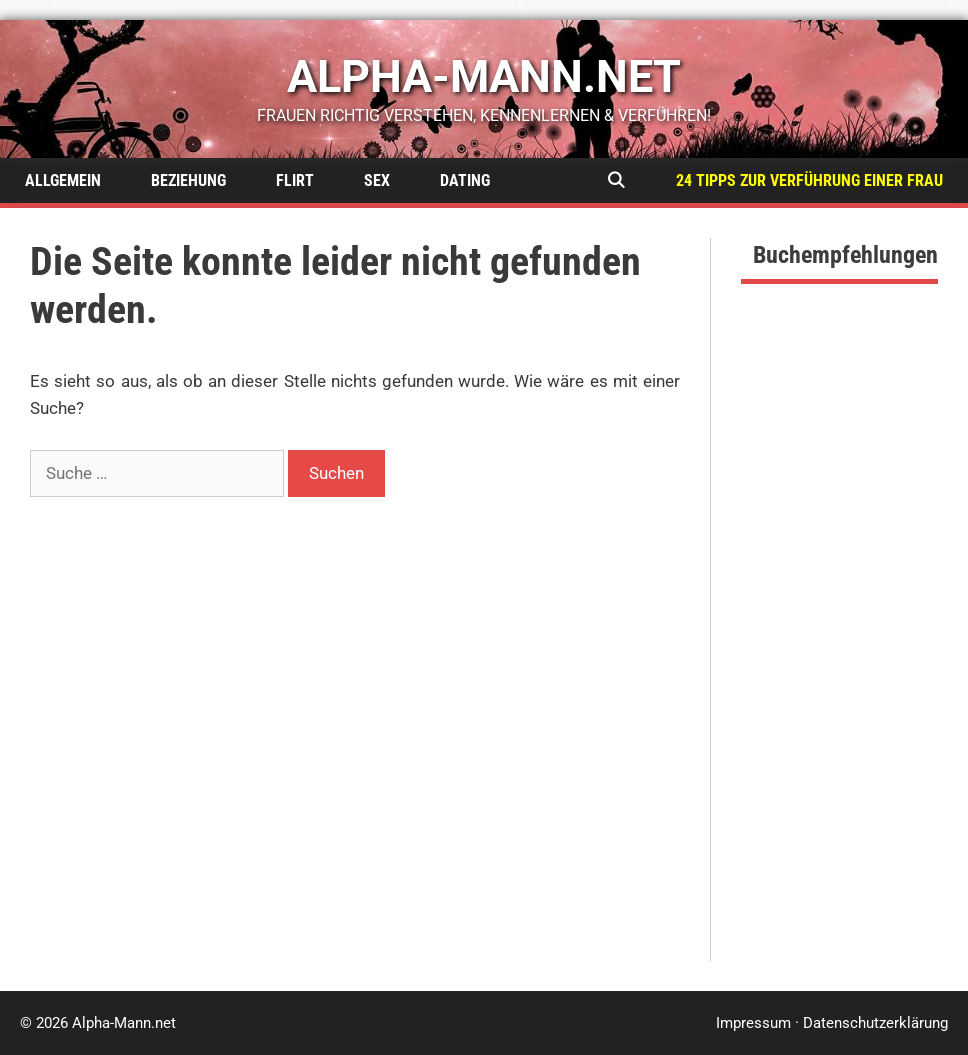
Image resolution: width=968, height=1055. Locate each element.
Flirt (295, 180)
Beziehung (188, 180)
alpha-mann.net (484, 76)
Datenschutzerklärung (875, 1023)
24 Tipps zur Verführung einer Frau (809, 180)
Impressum (753, 1023)
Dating (465, 180)
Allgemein (63, 180)
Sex (377, 180)
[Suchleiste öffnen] (615, 180)
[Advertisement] (839, 661)
